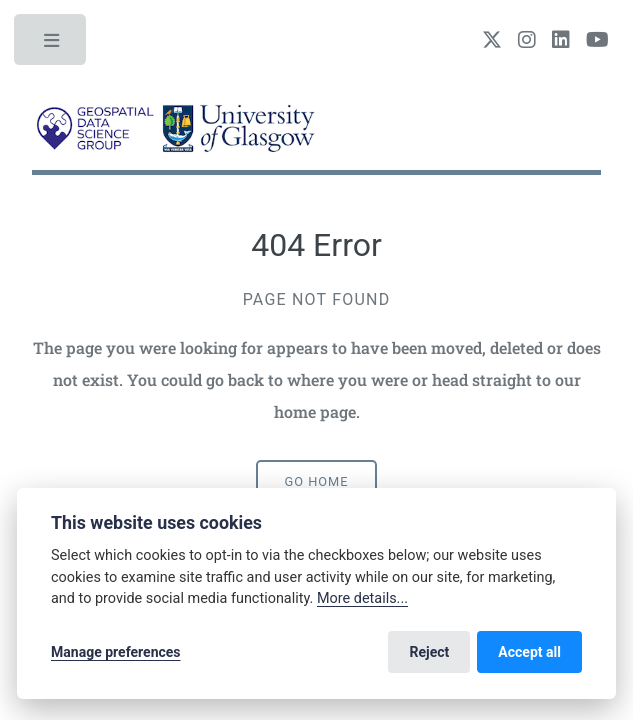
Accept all (529, 652)
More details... (362, 598)
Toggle (52, 45)
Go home (317, 481)
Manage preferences (116, 652)
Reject (429, 652)
